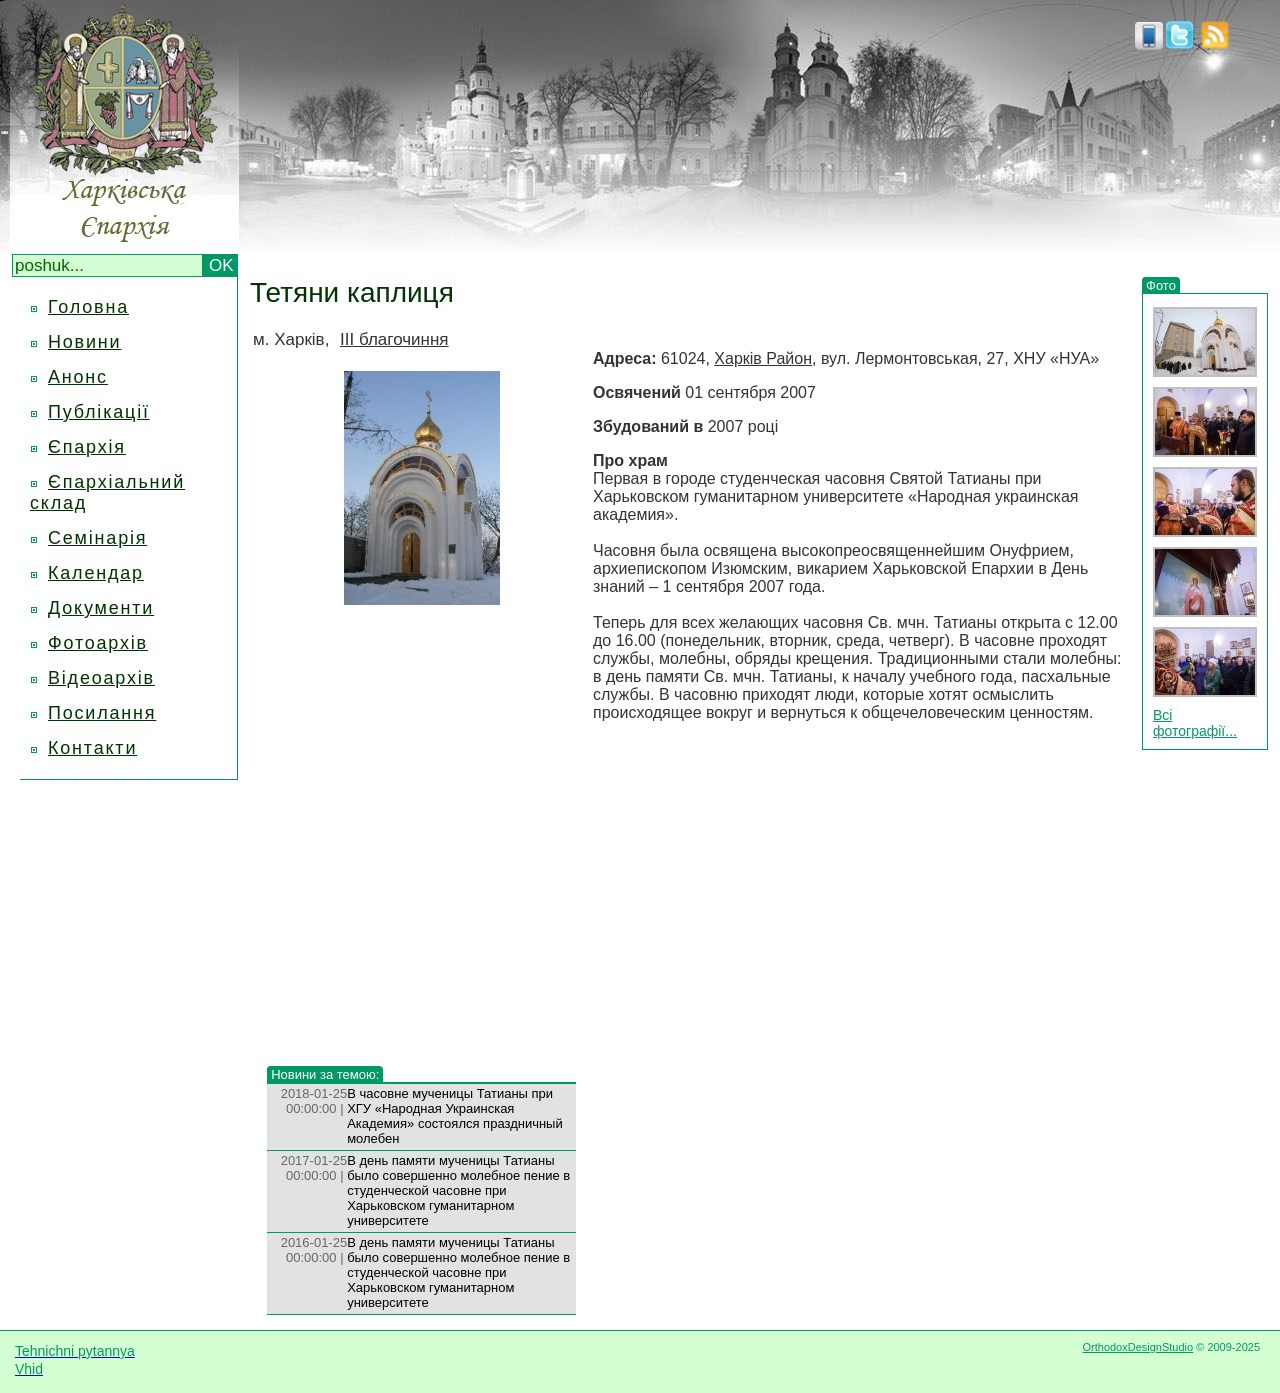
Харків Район (763, 358)
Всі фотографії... (1195, 723)
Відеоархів (101, 678)
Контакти (92, 748)
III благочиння (394, 339)
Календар (96, 573)
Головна (88, 307)
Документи (101, 608)
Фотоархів (98, 643)
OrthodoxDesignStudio (1137, 1347)
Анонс (78, 377)
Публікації (99, 412)
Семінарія (97, 538)
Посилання (102, 713)
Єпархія (87, 447)
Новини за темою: (325, 1074)
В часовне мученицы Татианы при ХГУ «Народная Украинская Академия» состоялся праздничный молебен (455, 1116)
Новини (84, 342)
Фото (1161, 285)
